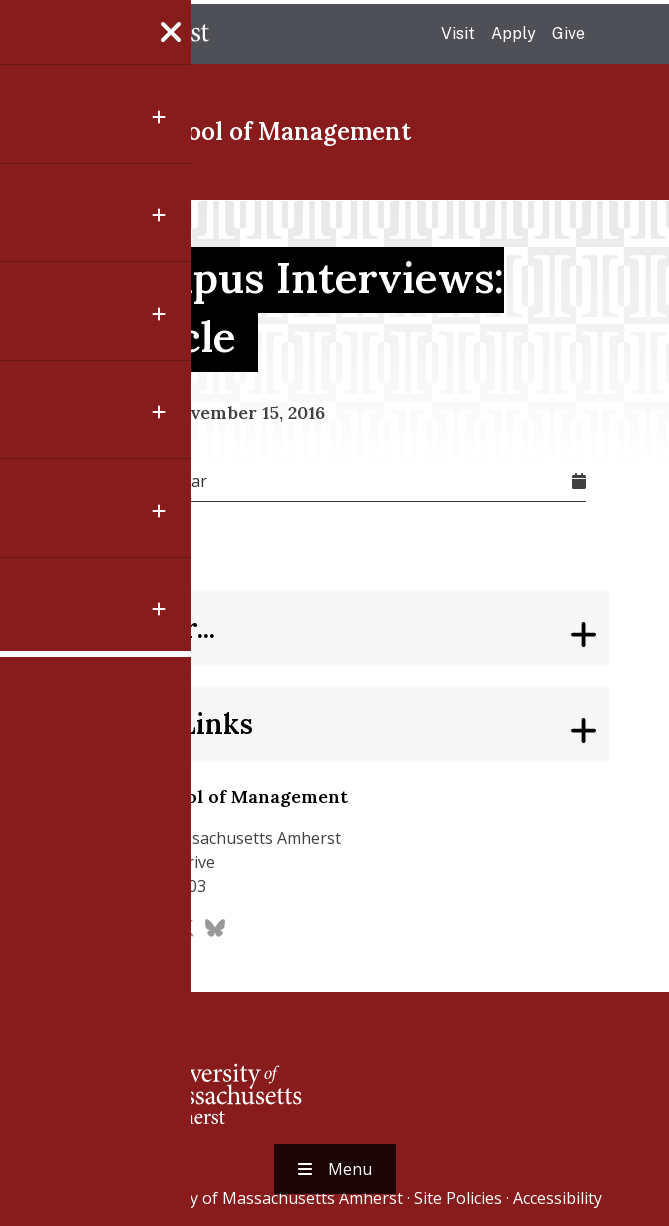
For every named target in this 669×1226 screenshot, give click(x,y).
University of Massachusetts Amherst (262, 1198)
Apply (513, 33)
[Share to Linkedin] (38, 710)
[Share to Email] (38, 758)
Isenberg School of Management (223, 131)
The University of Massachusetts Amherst (122, 34)
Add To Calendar (145, 481)
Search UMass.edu (613, 35)
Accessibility (557, 1198)
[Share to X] (38, 662)
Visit (458, 33)
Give (568, 33)
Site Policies (458, 1198)
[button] (38, 806)
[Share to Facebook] (38, 614)
